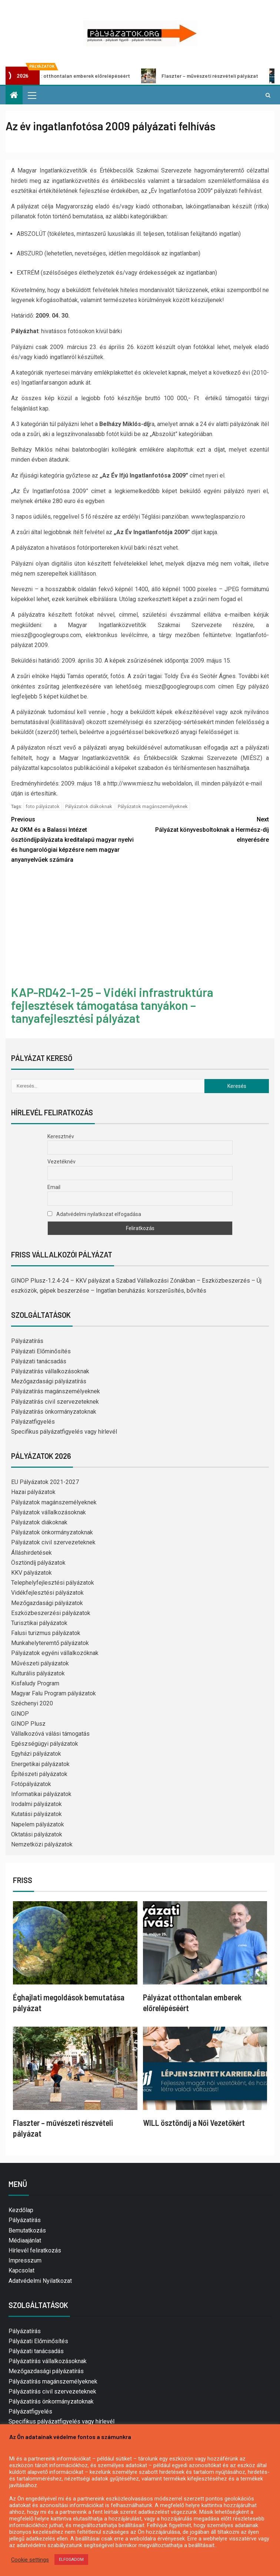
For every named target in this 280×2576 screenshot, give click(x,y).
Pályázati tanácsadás (38, 1361)
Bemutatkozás (27, 2230)
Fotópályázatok (31, 1784)
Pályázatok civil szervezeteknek (53, 1542)
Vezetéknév (61, 1162)
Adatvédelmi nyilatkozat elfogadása (94, 1214)
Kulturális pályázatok (38, 1673)
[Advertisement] (140, 926)
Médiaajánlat (25, 2240)
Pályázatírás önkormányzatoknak (53, 1411)
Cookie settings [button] (30, 2559)
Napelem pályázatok (37, 1824)
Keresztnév (60, 1136)
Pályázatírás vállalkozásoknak (50, 1371)
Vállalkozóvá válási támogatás (50, 1733)
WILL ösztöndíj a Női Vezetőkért (194, 2122)
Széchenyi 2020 (32, 1703)
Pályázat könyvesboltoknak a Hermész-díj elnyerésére (204, 828)
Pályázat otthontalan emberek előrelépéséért (73, 75)
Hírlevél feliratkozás (35, 2250)
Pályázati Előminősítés (41, 1351)
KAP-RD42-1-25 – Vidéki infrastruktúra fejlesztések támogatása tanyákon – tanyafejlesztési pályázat (112, 1005)
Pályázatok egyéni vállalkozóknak (55, 1653)
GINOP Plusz (28, 1723)
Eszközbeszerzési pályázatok (50, 1613)
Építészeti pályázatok (39, 1774)
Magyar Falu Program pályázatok (53, 1693)
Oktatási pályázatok (36, 1834)
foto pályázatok (43, 806)
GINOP (20, 1713)
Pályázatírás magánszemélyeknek (55, 1391)
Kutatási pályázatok (36, 1814)
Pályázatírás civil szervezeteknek (55, 1401)
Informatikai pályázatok (41, 1794)
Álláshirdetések (31, 1552)
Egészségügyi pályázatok (44, 1743)
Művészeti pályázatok (40, 1663)
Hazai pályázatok (33, 1491)
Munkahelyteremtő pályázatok (50, 1643)
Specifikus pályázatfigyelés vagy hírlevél (64, 1431)
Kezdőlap (21, 2210)
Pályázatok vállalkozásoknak (48, 1512)
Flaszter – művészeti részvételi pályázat (207, 75)
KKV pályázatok (31, 1572)
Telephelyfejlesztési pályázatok (52, 1582)
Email (53, 1187)
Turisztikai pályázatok (39, 1623)
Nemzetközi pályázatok (42, 1844)
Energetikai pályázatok (40, 1764)
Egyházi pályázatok (36, 1753)
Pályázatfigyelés (33, 1421)
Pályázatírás (27, 1340)
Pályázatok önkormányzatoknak (52, 1532)
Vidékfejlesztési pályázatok (47, 1592)
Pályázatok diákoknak (88, 806)
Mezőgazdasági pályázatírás (48, 1381)
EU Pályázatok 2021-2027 (45, 1481)
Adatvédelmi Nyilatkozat (40, 2280)
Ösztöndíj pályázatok (38, 1562)
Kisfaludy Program (35, 1683)
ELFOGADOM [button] (71, 2559)
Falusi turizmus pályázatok (45, 1633)
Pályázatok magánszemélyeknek (153, 806)
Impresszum (25, 2260)
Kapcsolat (21, 2270)
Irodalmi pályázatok (36, 1804)
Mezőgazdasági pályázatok (47, 1603)
